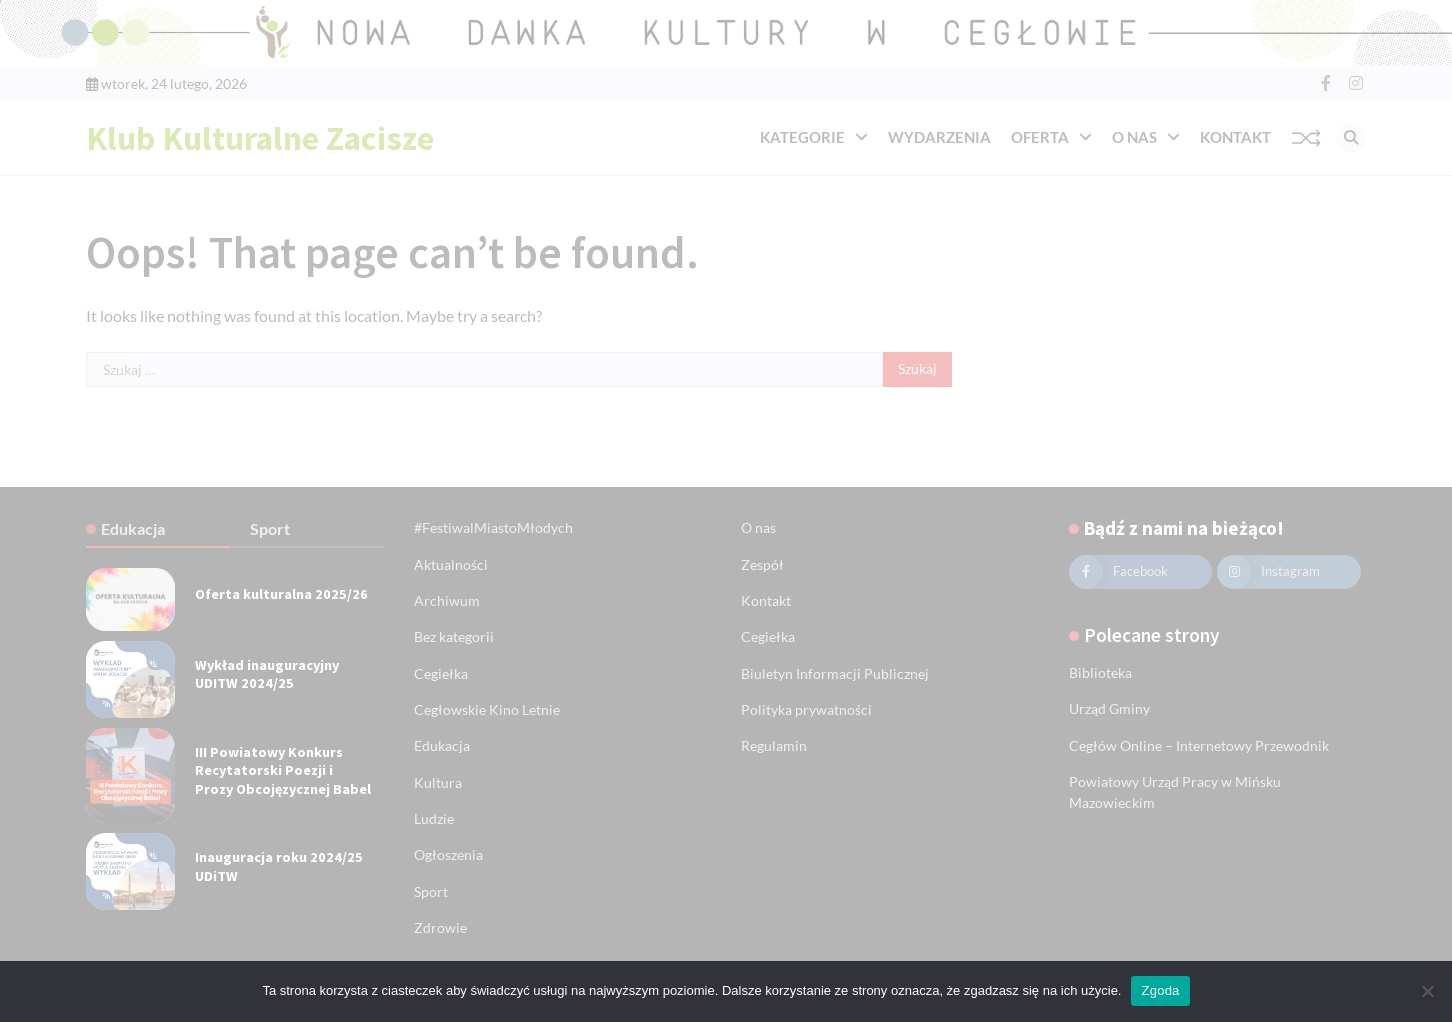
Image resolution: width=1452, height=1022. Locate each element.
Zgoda (1160, 990)
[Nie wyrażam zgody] (1427, 991)
